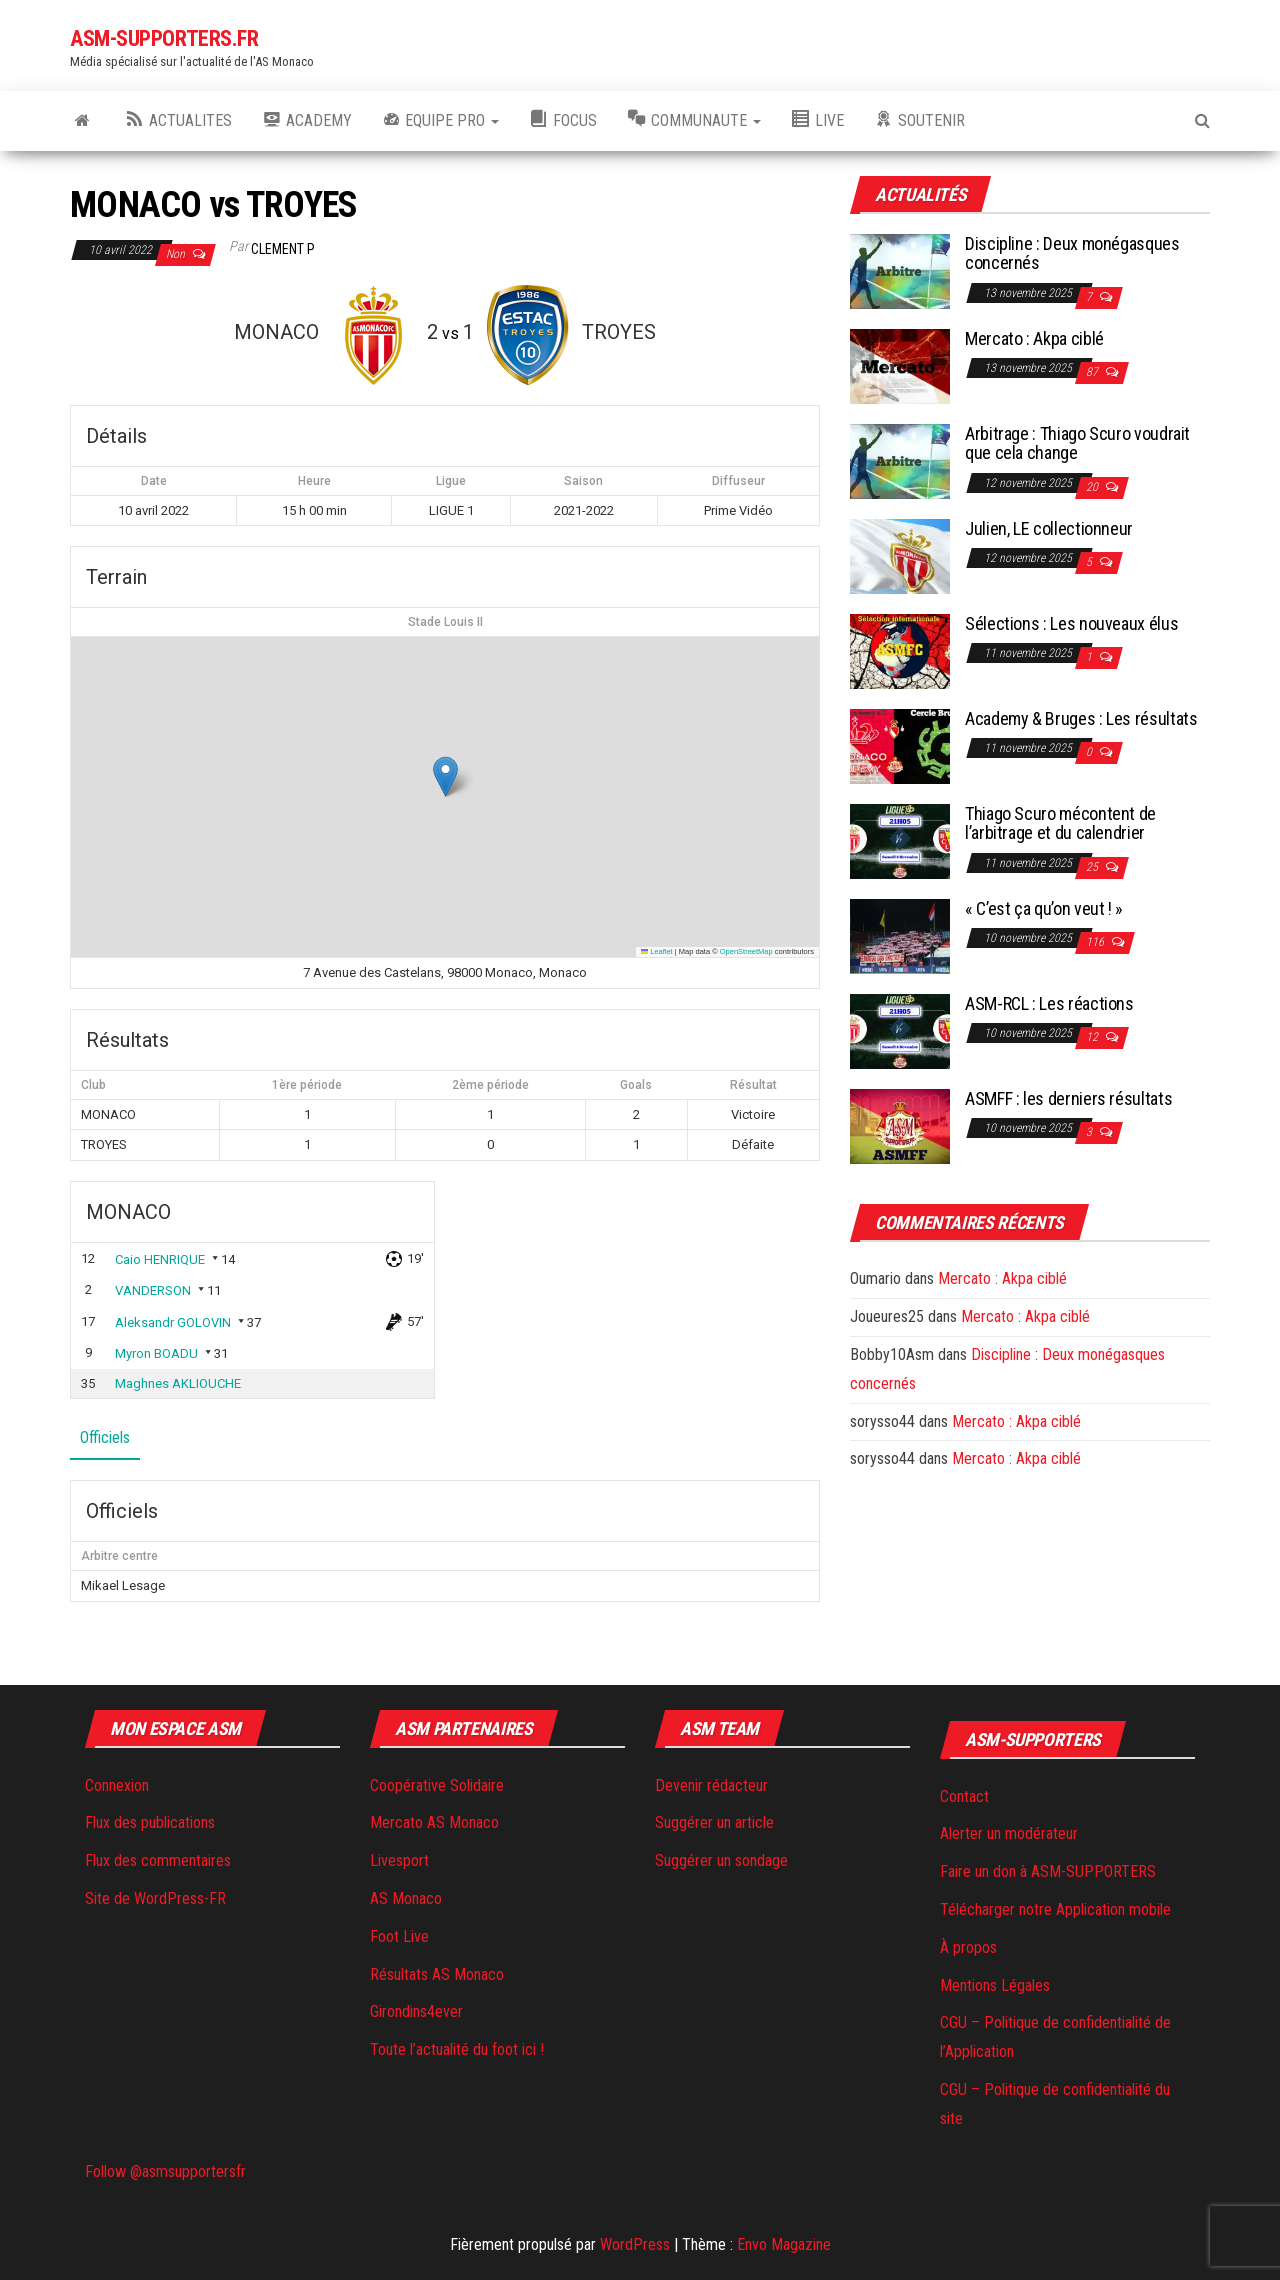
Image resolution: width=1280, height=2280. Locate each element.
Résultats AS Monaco (437, 1974)
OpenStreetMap (746, 951)
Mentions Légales (995, 1985)
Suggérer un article (714, 1822)
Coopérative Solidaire (437, 1785)
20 (1093, 487)
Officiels (105, 1437)
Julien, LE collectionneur (1049, 528)
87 (1093, 372)
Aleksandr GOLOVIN (173, 1322)
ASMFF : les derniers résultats (1068, 1098)
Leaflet (657, 951)
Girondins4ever (416, 2011)
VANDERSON (153, 1290)
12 (1093, 1037)
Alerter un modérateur (1009, 1833)
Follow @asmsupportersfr (165, 2171)
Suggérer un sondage (721, 1860)
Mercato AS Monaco (434, 1822)
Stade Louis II (445, 622)
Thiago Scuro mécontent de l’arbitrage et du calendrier (1060, 823)
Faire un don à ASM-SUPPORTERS (1048, 1871)
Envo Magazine (784, 2244)
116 (1096, 942)
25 (1093, 867)
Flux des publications (150, 1822)
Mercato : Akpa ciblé (1034, 338)
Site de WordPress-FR (155, 1898)
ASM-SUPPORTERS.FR (164, 38)
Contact (964, 1796)
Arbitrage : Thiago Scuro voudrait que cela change (1077, 443)
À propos (968, 1947)
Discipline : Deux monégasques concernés (1072, 253)
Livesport (399, 1860)
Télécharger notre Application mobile (1055, 1909)
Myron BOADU (156, 1353)
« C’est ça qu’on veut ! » (1044, 908)
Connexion (117, 1785)
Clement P (283, 249)
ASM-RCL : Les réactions (1049, 1003)
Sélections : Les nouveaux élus (1071, 623)
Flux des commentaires (158, 1860)
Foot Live (399, 1936)
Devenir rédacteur (711, 1785)
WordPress (635, 2244)
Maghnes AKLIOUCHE (178, 1383)
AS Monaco (406, 1898)
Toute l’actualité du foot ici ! (457, 2049)
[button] (445, 776)
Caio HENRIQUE (160, 1259)
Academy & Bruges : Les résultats (1081, 718)
